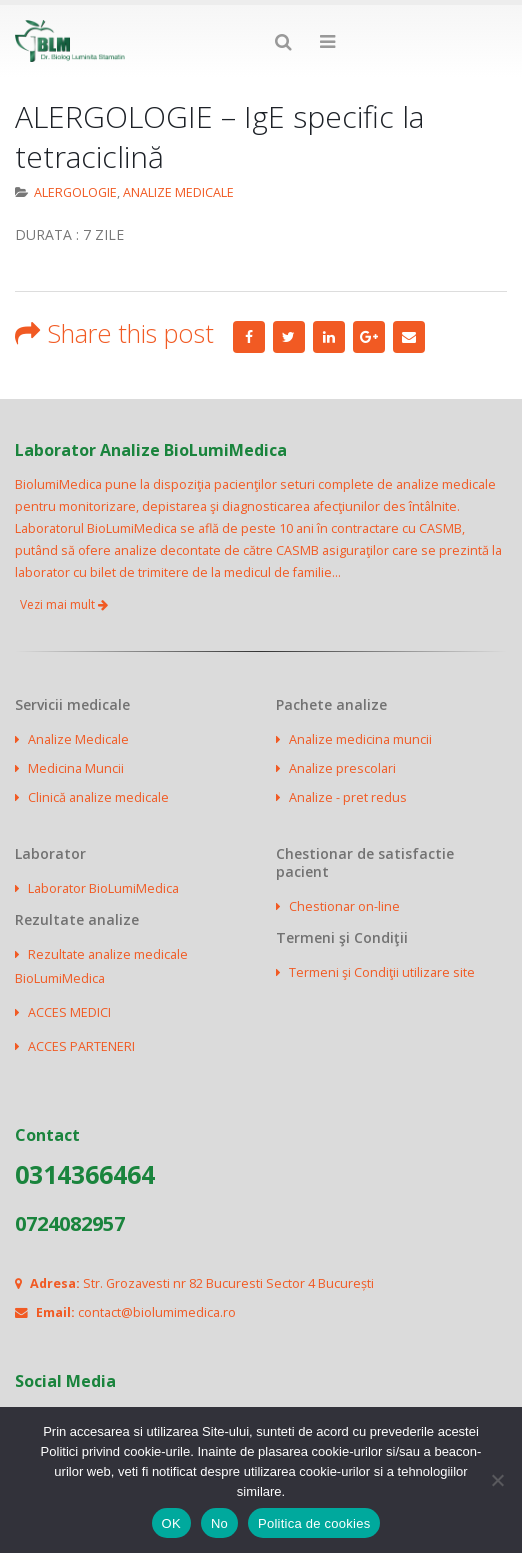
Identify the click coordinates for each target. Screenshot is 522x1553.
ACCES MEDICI (69, 1012)
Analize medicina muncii (360, 739)
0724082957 (70, 1223)
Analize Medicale (78, 739)
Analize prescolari (342, 768)
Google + (369, 337)
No (219, 1523)
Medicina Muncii (76, 768)
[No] (497, 1480)
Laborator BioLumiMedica (103, 888)
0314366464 (85, 1174)
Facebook (249, 337)
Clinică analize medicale (98, 797)
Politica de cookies (314, 1523)
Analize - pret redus (348, 797)
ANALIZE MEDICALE (178, 192)
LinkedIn (329, 337)
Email (409, 337)
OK (171, 1523)
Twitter (289, 337)
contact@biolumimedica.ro (157, 1312)
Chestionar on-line (344, 906)
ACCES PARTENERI (81, 1046)
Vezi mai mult (64, 604)
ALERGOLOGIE (75, 192)
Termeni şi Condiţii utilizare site (382, 972)
